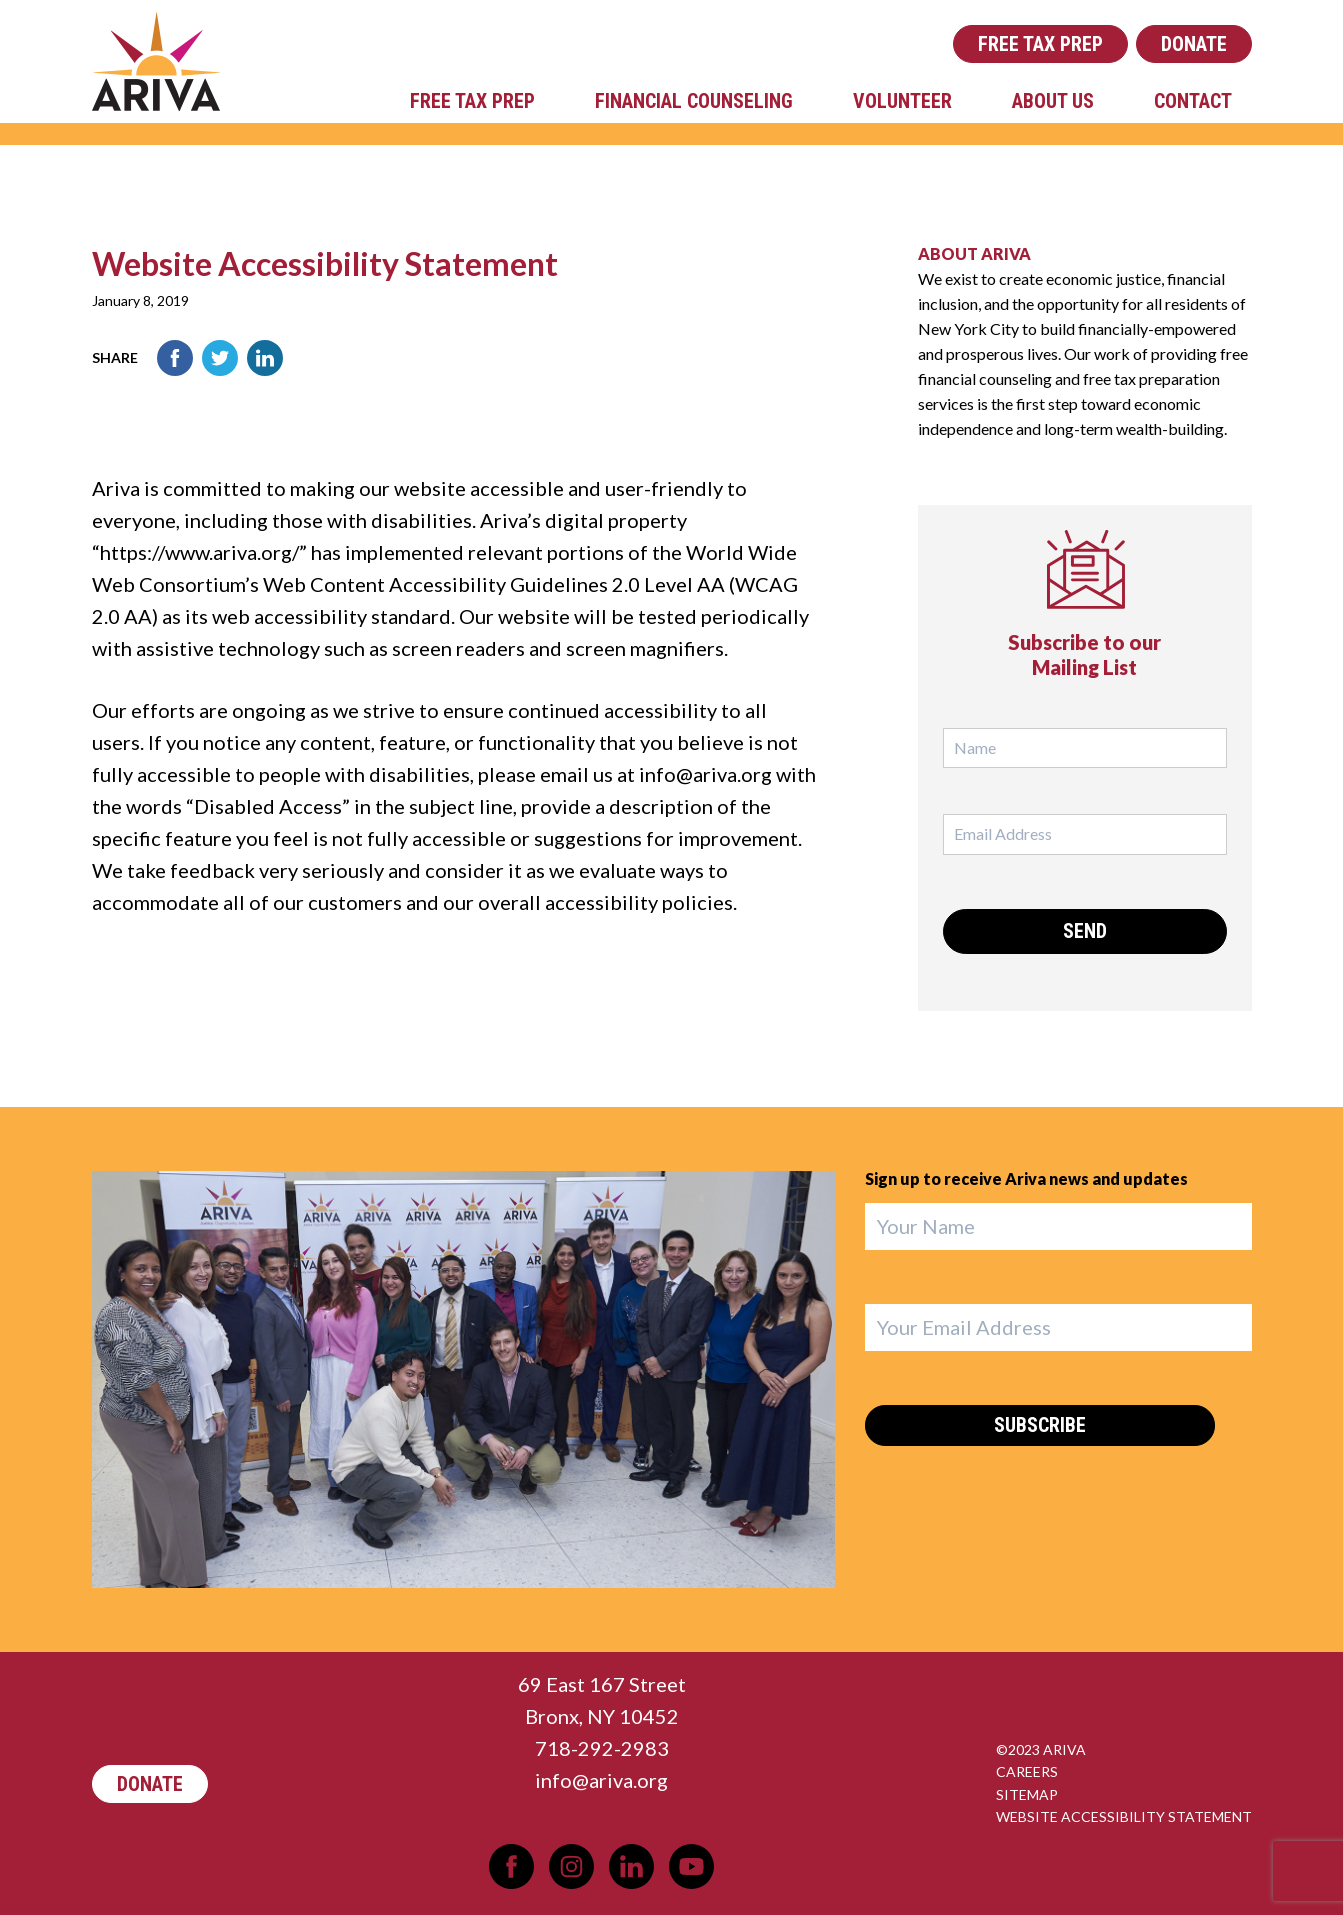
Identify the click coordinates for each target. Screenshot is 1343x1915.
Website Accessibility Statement (1124, 1816)
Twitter (220, 358)
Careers (1027, 1771)
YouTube (691, 1866)
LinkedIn (265, 358)
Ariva (156, 61)
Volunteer (902, 101)
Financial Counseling (694, 101)
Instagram (571, 1866)
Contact (1193, 101)
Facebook (175, 358)
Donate (1194, 44)
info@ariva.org (601, 1780)
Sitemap (1027, 1794)
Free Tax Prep (1040, 44)
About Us (1053, 101)
